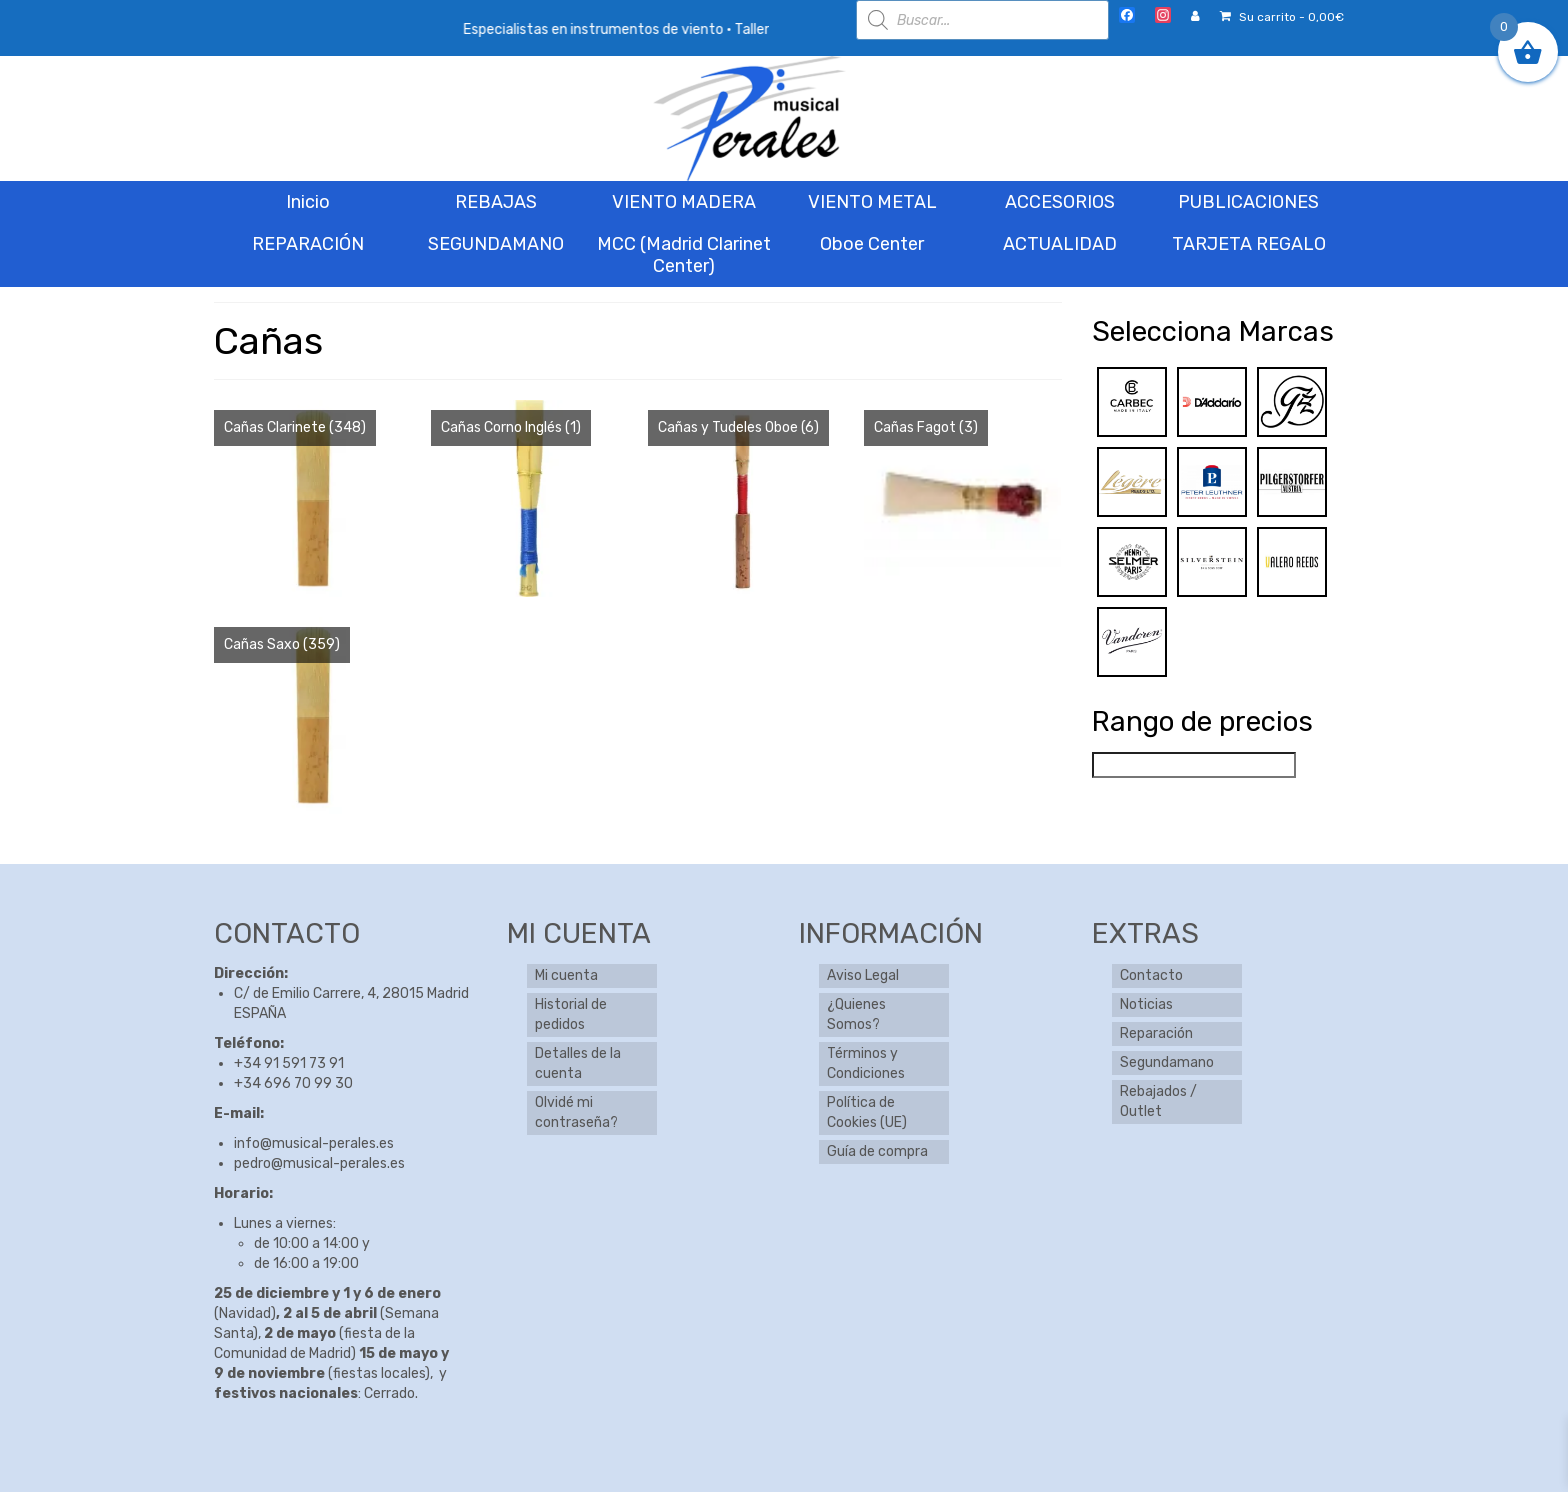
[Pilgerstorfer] (1292, 481)
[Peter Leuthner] (1212, 481)
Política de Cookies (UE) (867, 1112)
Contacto (1151, 975)
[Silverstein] (1212, 561)
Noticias (1146, 1004)
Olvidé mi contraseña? (576, 1112)
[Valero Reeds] (1292, 561)
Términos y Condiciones (866, 1063)
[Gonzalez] (1292, 401)
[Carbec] (1132, 401)
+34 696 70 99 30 (293, 1083)
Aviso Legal (863, 975)
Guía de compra (877, 1151)
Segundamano (1167, 1062)
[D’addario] (1212, 401)
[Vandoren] (1132, 641)
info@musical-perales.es (314, 1143)
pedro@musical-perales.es (319, 1163)
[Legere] (1132, 481)
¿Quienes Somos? (856, 1014)
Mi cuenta (566, 975)
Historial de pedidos (571, 1014)
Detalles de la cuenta (578, 1063)
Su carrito (1282, 17)
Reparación (1156, 1033)
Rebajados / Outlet (1158, 1101)
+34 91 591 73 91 (289, 1063)
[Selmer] (1132, 561)
